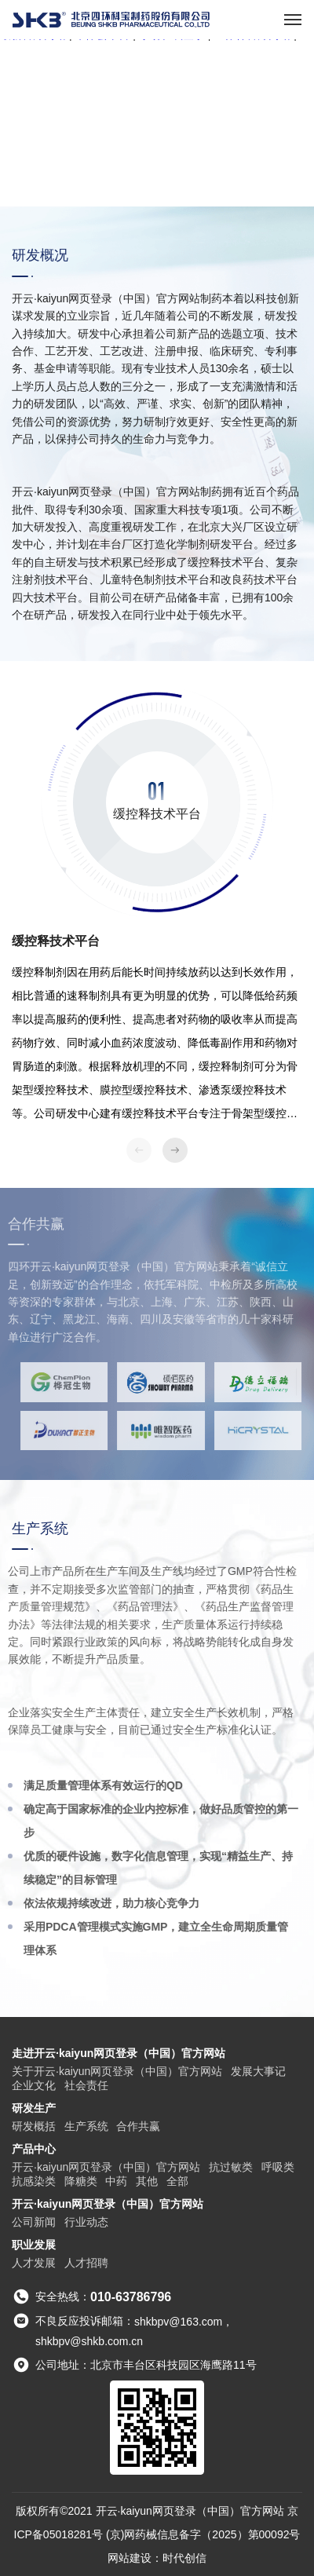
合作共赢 (138, 2126)
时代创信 (184, 2558)
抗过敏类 (231, 2167)
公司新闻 (34, 2222)
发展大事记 (258, 2071)
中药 (116, 2181)
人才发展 (34, 2262)
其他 (147, 2181)
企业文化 (34, 2085)
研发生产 (34, 2108)
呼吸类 (277, 2167)
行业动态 (86, 2222)
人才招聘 (86, 2262)
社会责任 (86, 2085)
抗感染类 (34, 2181)
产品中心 (34, 2149)
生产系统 (86, 2126)
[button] (175, 1150)
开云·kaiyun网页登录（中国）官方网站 (106, 2167)
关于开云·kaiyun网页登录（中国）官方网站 (117, 2071)
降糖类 (80, 2181)
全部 (177, 2181)
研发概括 (34, 2126)
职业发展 (34, 2244)
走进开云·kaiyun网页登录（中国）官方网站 (118, 2053)
